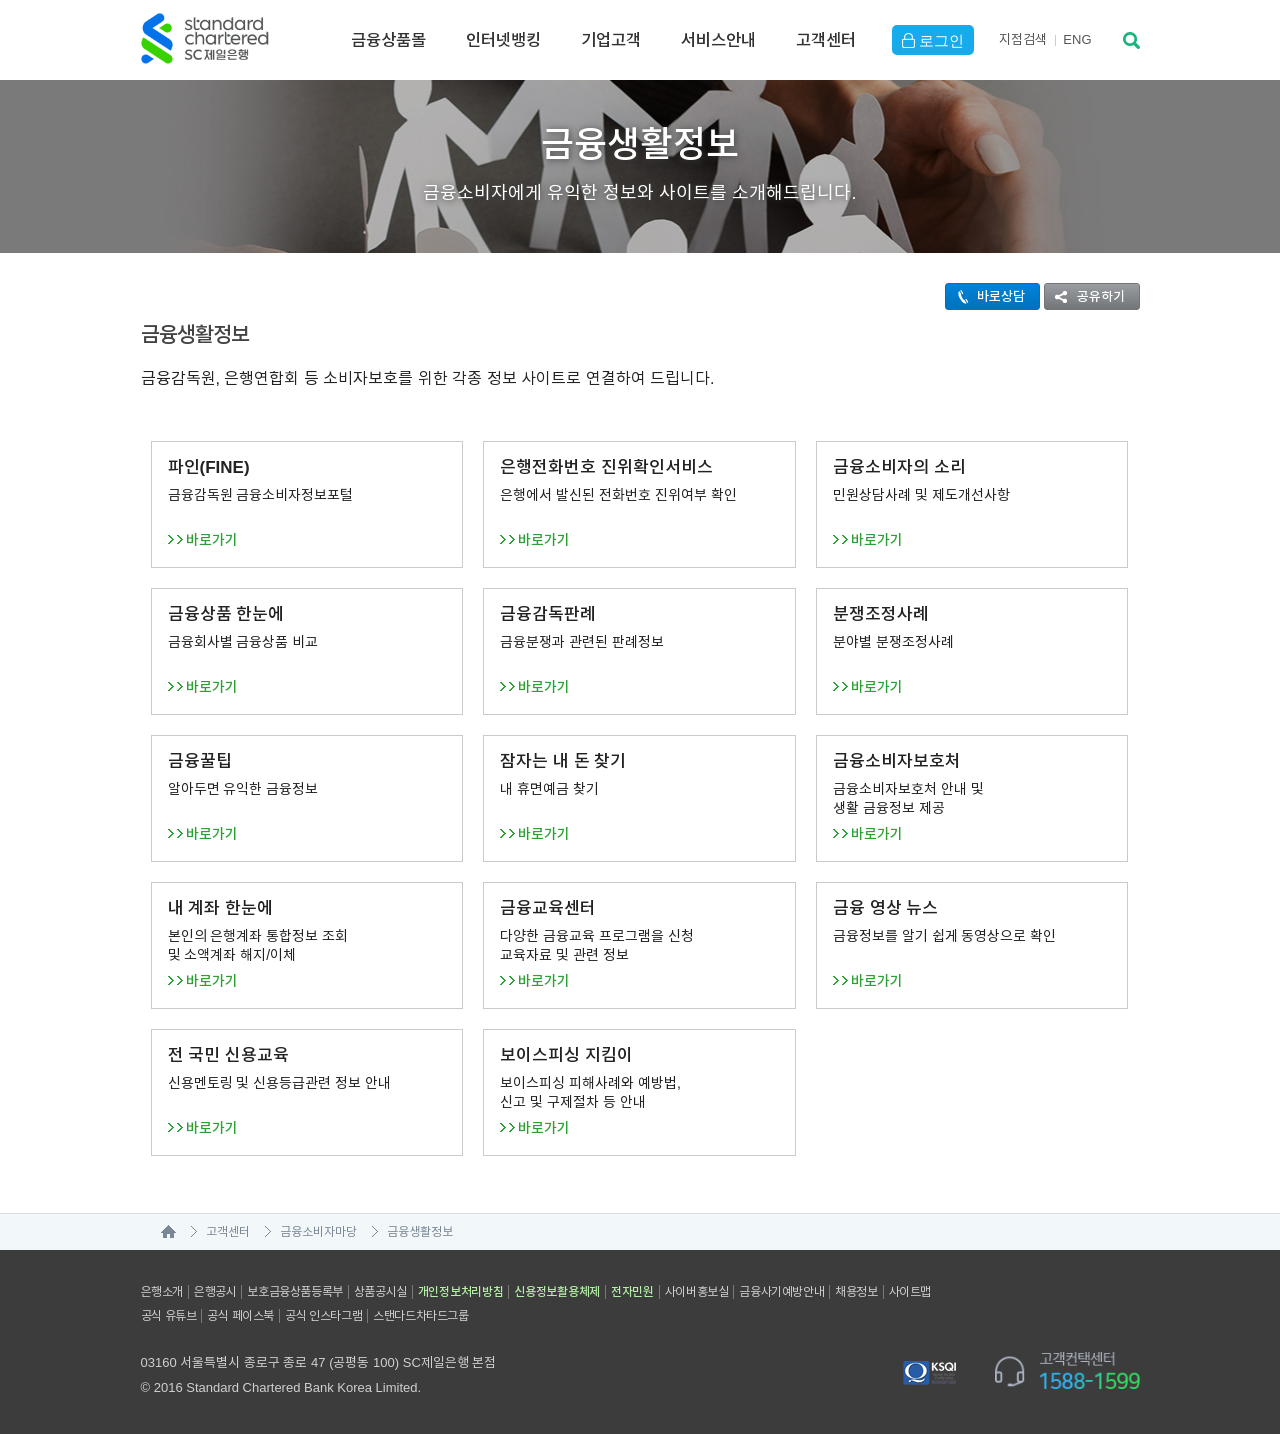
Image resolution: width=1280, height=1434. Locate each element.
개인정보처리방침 (461, 1292)
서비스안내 (718, 40)
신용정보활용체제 (557, 1292)
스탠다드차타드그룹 (420, 1316)
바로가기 (212, 540)
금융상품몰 (388, 40)
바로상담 (985, 296)
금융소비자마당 (318, 1232)
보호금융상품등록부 (294, 1292)
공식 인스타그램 (323, 1316)
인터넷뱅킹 (503, 40)
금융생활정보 (420, 1232)
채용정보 (856, 1292)
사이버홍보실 (697, 1292)
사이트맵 (910, 1292)
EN (1077, 39)
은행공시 (215, 1292)
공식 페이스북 (240, 1316)
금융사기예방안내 (781, 1292)
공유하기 (1085, 296)
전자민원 (632, 1292)
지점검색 (1023, 39)
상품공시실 (380, 1292)
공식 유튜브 (169, 1316)
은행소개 (162, 1292)
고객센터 (826, 40)
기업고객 (611, 40)
